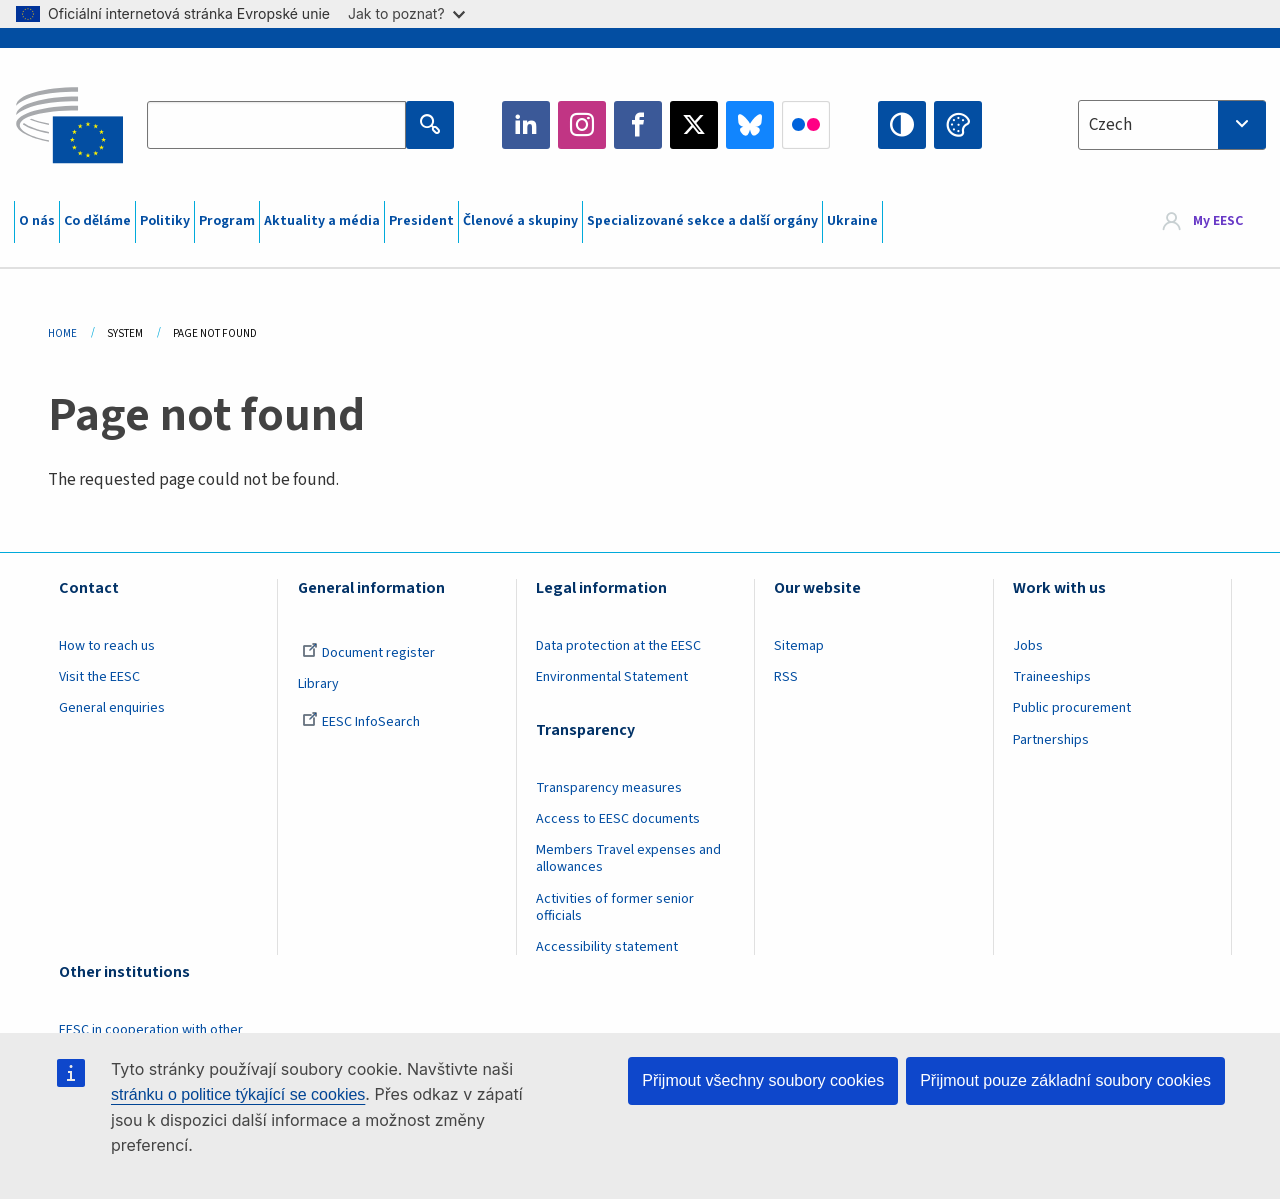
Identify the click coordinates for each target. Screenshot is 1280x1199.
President (421, 221)
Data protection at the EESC (618, 646)
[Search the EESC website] (276, 125)
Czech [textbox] (1110, 125)
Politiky (165, 221)
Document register (368, 653)
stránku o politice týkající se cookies (238, 1094)
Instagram (582, 125)
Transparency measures (609, 788)
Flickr (806, 125)
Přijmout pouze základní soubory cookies (1065, 1080)
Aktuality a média (322, 221)
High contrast (902, 125)
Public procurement (1072, 708)
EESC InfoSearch (361, 722)
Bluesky (750, 125)
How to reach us (107, 646)
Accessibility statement (607, 947)
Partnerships (1051, 740)
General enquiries (112, 708)
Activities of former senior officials (615, 907)
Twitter (694, 125)
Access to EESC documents (618, 819)
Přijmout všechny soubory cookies (763, 1080)
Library (318, 684)
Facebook (638, 125)
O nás (37, 221)
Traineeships (1052, 677)
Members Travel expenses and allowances (628, 858)
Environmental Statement (612, 677)
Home (62, 333)
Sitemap (799, 646)
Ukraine (852, 221)
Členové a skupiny (520, 221)
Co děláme (97, 221)
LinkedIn (526, 125)
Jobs (1028, 646)
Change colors (958, 125)
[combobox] (1172, 125)
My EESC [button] (1218, 222)
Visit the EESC (99, 677)
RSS (786, 677)
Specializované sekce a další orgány (702, 221)
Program (227, 221)
